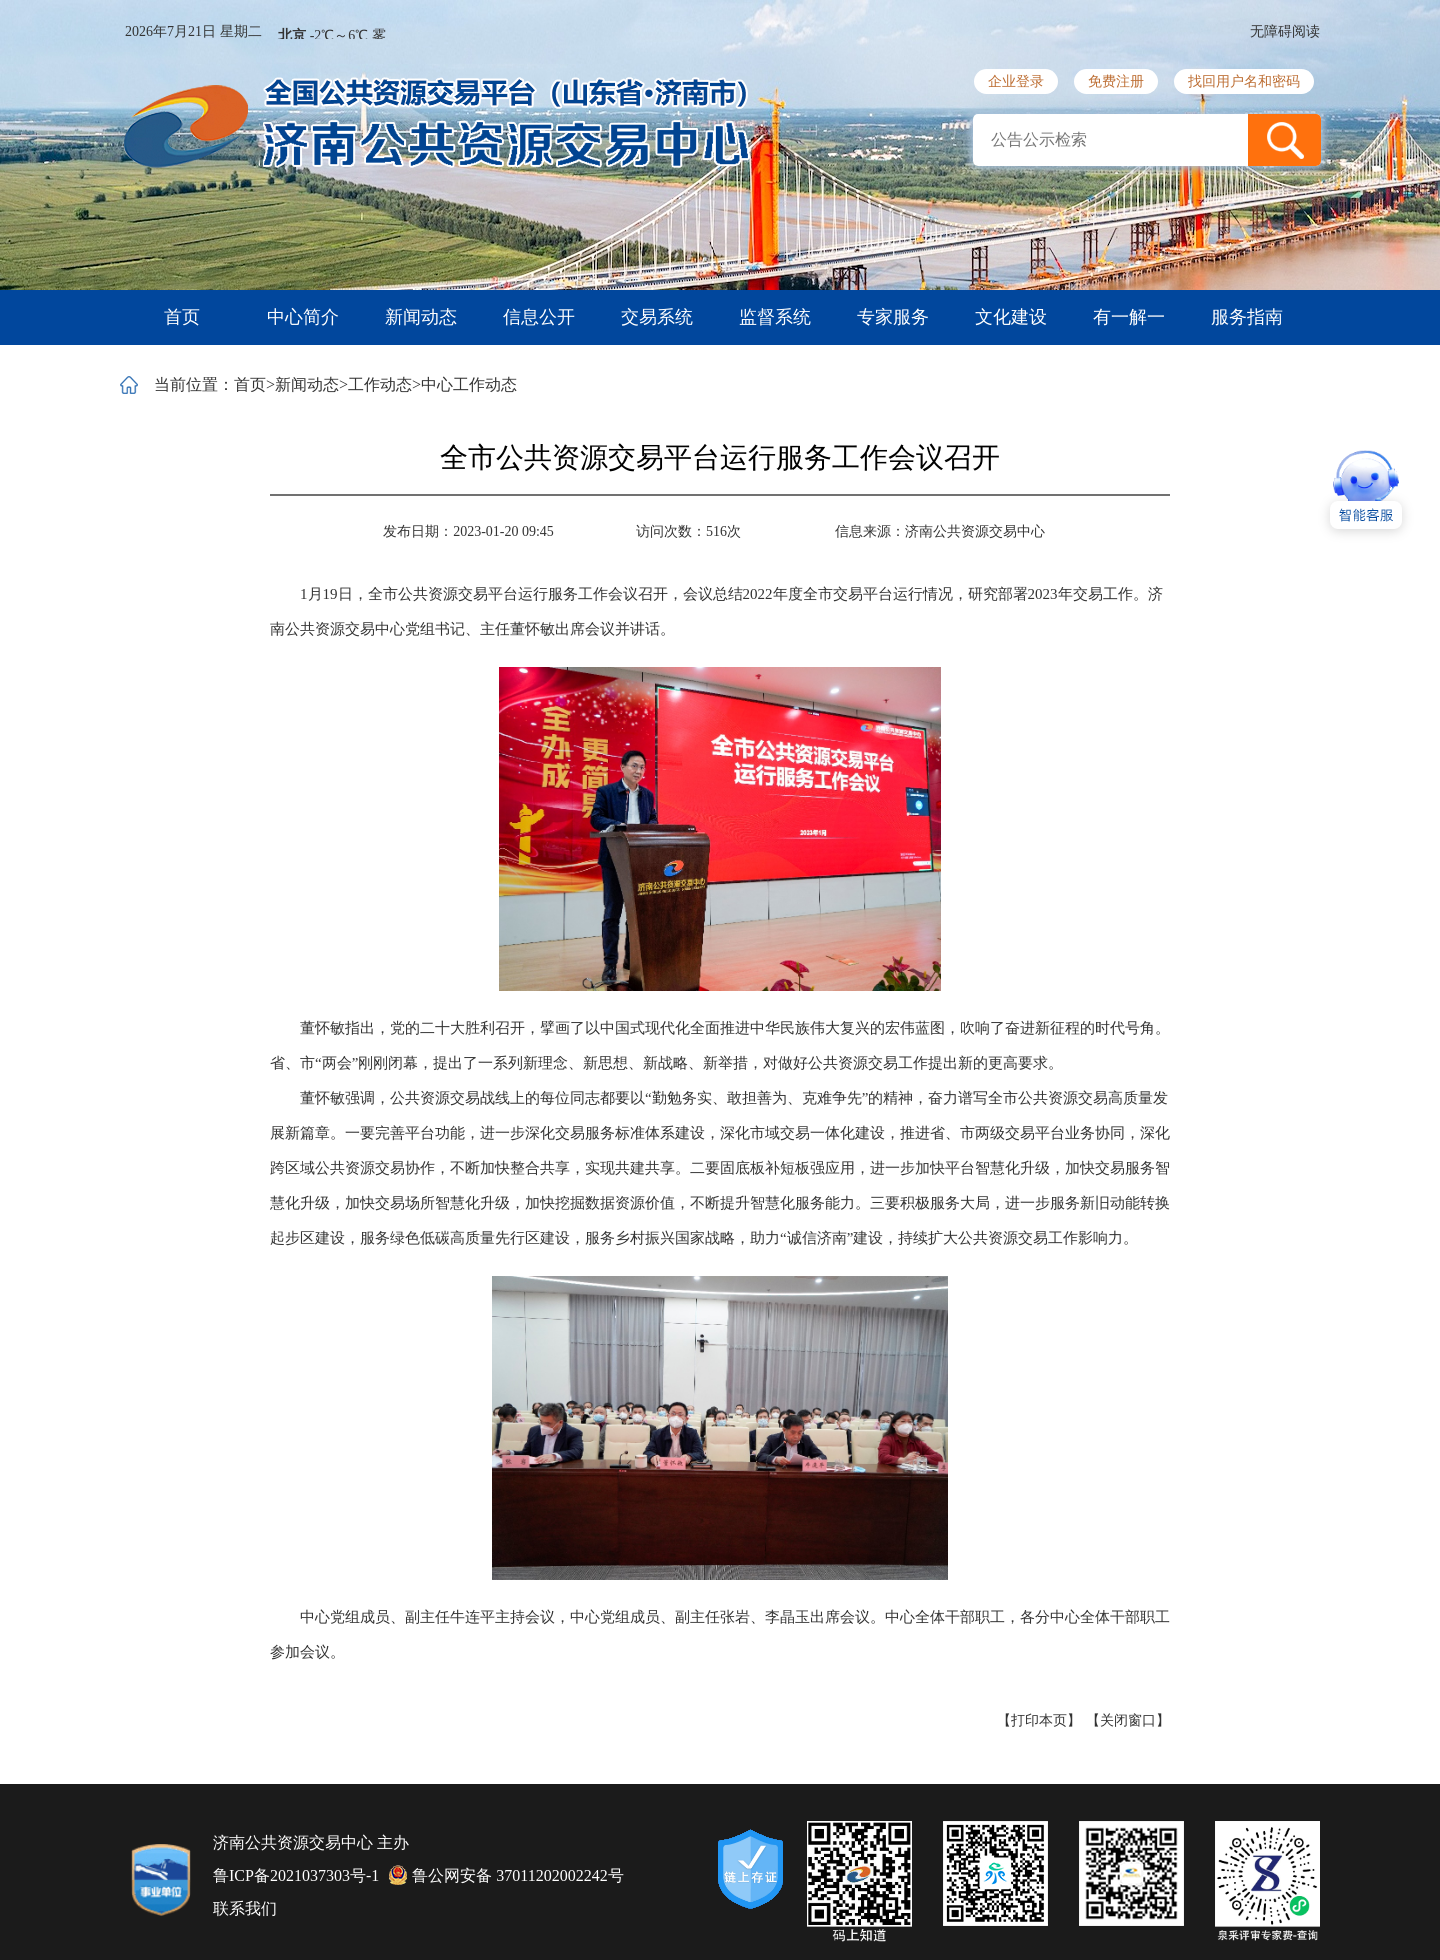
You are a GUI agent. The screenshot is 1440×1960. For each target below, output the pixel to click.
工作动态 (380, 384)
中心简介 (303, 317)
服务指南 (1247, 317)
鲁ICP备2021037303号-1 (296, 1875)
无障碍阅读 (1285, 31)
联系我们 (245, 1908)
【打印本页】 (1039, 1720)
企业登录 (1016, 81)
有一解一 (1129, 317)
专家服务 (893, 317)
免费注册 (1116, 81)
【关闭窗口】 (1128, 1720)
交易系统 (657, 317)
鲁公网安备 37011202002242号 (506, 1875)
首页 (182, 317)
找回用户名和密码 (1244, 81)
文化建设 (1011, 317)
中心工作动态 (469, 384)
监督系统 (775, 317)
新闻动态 (421, 317)
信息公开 (539, 317)
